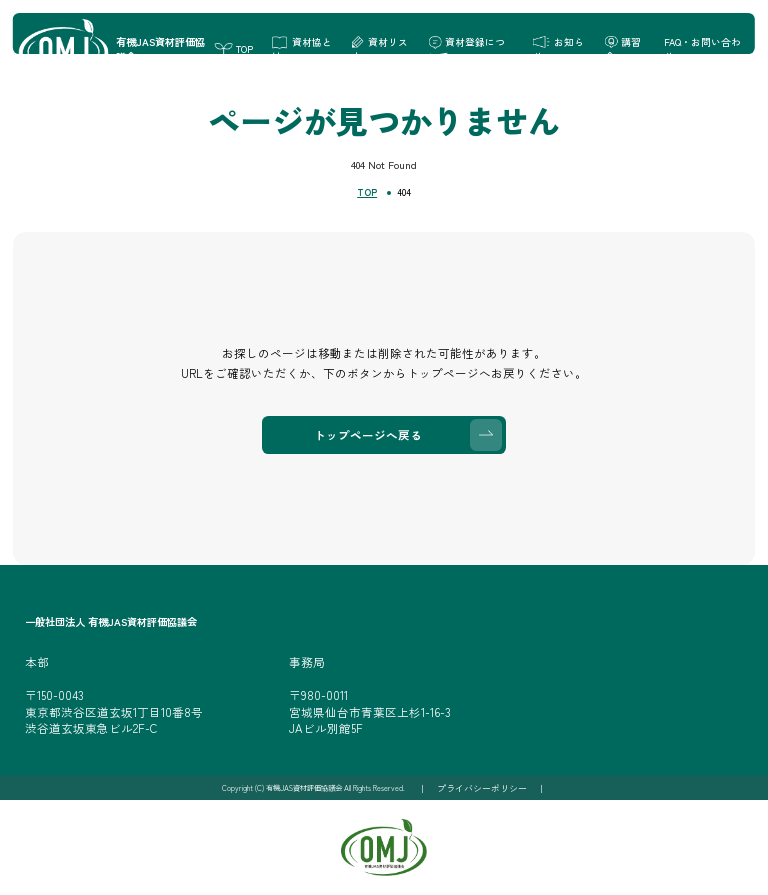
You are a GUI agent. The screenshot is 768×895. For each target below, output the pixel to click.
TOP (367, 192)
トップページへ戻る (368, 435)
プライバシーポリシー (482, 788)
